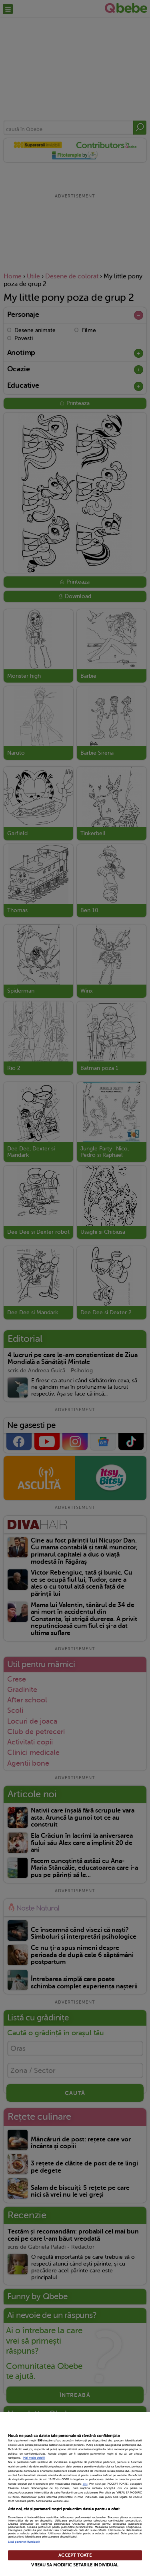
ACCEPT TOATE (74, 2555)
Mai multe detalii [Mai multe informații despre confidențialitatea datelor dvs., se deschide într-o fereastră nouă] (34, 2457)
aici (85, 2483)
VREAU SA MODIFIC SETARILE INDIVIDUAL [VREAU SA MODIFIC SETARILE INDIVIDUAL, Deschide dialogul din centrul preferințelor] (74, 2565)
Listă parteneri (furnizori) (24, 2542)
